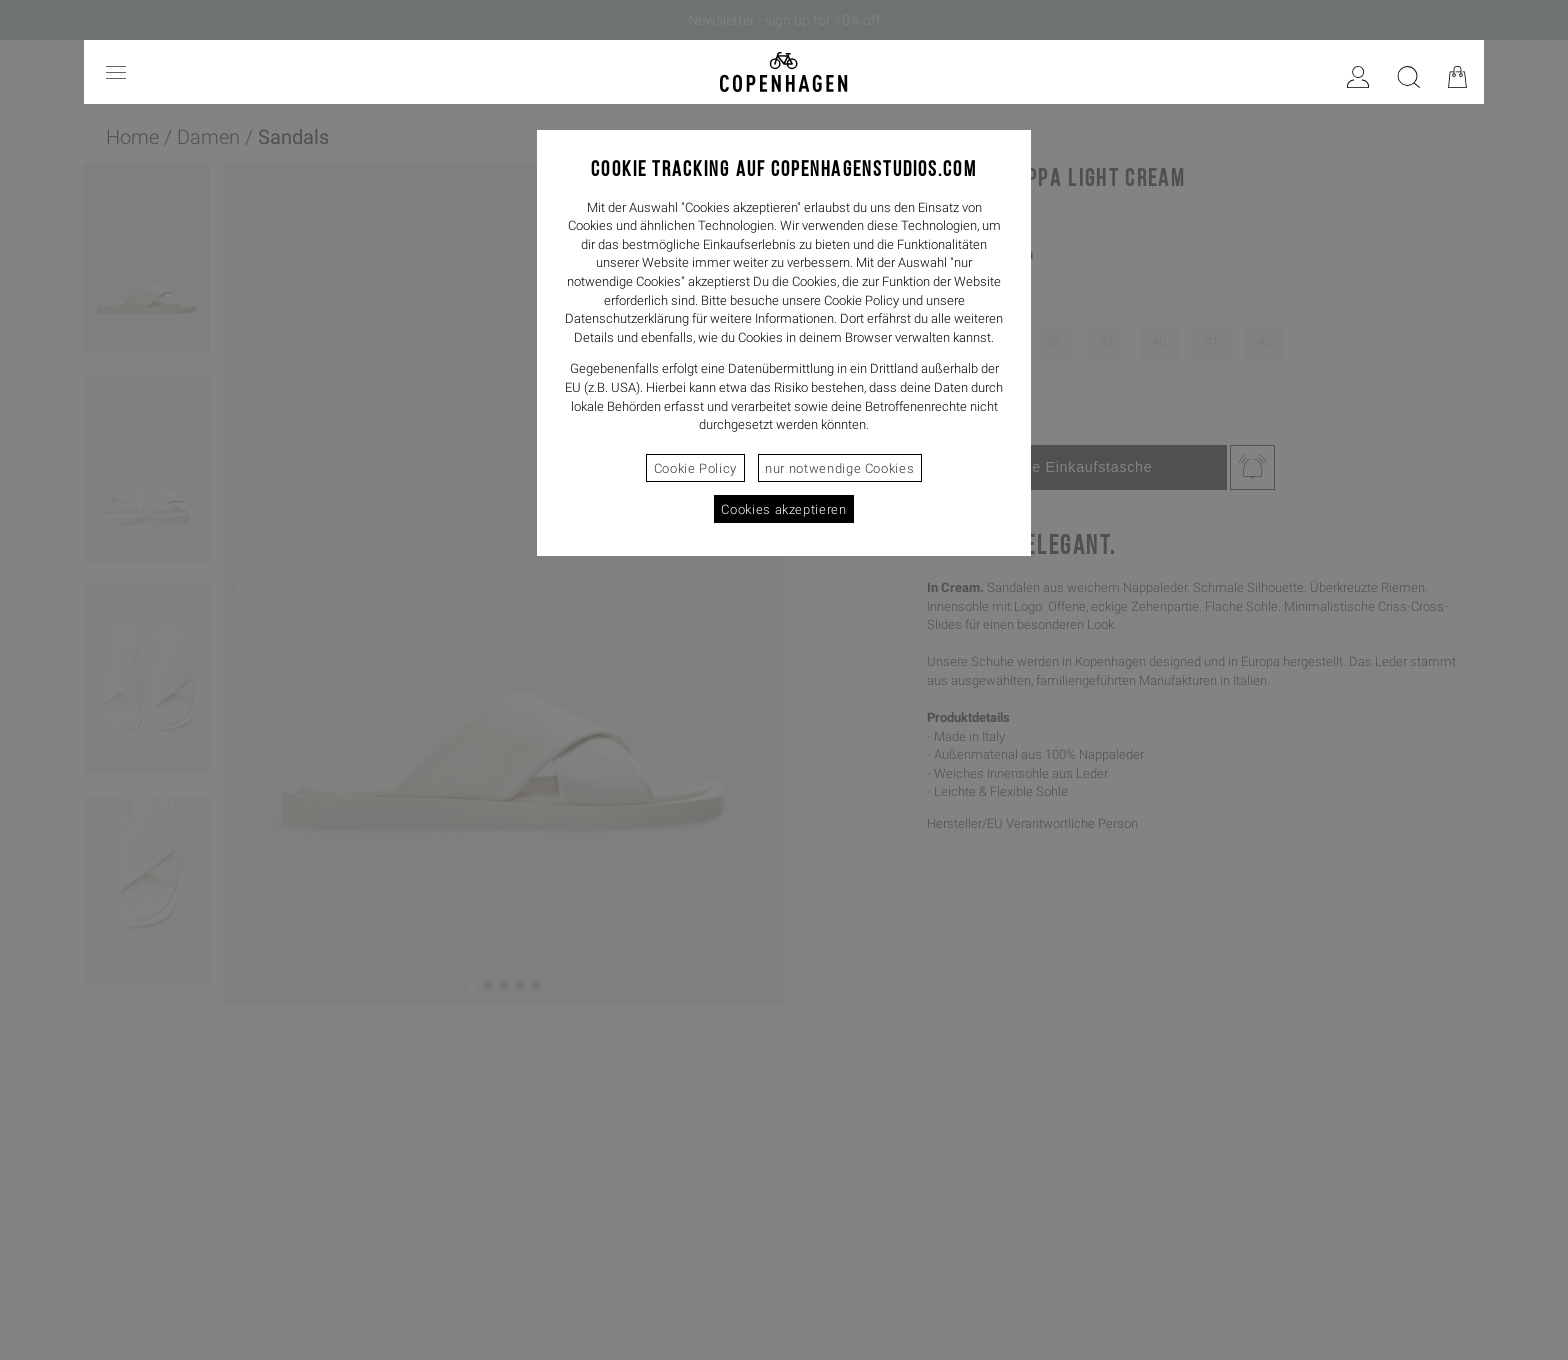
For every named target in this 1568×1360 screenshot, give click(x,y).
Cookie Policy (695, 468)
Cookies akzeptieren (783, 509)
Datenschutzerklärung (627, 318)
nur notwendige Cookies (839, 468)
